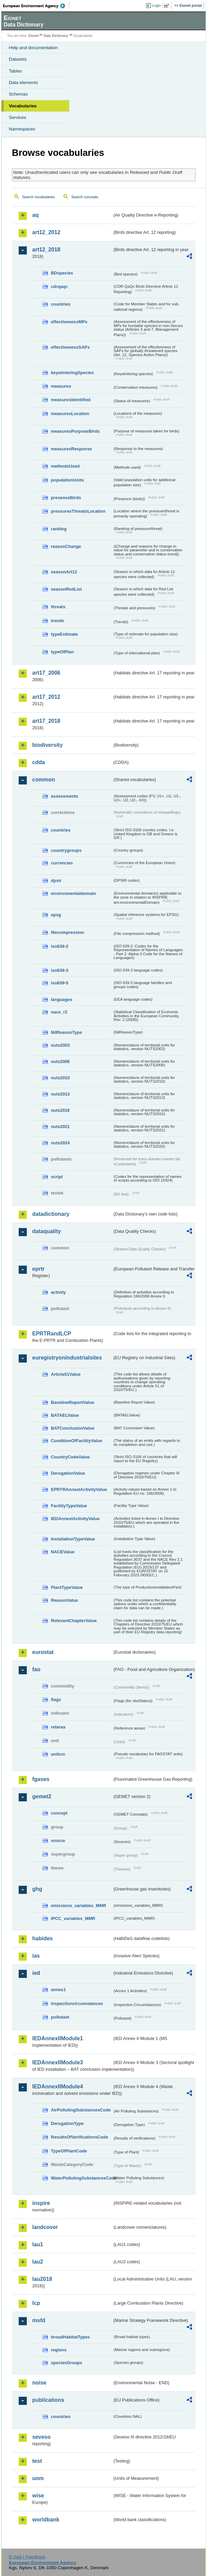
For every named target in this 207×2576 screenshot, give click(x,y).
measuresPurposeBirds (75, 431)
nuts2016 (60, 1110)
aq (35, 215)
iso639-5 (59, 982)
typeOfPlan (62, 651)
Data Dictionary (55, 36)
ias (36, 1956)
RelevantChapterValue (74, 1620)
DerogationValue (68, 1473)
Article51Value (66, 1374)
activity (58, 1292)
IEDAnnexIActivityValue (75, 1518)
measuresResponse (71, 448)
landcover (45, 2227)
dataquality (46, 1231)
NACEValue (63, 1551)
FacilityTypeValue (69, 1505)
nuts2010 (60, 1077)
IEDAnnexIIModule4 (57, 2086)
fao (36, 1669)
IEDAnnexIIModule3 (57, 2062)
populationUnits (67, 480)
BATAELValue (65, 1415)
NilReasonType (66, 1032)
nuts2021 (60, 1126)
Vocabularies (23, 105)
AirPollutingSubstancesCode (81, 2109)
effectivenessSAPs (70, 347)
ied (36, 1973)
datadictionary (50, 1214)
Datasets (18, 59)
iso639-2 (59, 946)
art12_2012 (46, 232)
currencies (62, 862)
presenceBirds (66, 497)
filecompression (67, 932)
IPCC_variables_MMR (73, 1918)
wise (38, 2495)
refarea (58, 1727)
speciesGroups (66, 2362)
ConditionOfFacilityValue (76, 1440)
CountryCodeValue (70, 1456)
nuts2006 (60, 1061)
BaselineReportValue (72, 1402)
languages (61, 999)
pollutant (60, 2017)
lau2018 (42, 2279)
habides (42, 1938)
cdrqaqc (59, 286)
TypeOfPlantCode (69, 2150)
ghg (37, 1889)
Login (156, 5)
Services (17, 117)
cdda (38, 762)
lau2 (37, 2262)
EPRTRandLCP (51, 1333)
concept (59, 1813)
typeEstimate (64, 634)
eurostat (43, 1652)
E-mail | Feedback (27, 2556)
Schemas (18, 94)
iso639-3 (59, 970)
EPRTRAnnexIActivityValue (79, 1489)
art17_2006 (46, 673)
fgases (41, 1779)
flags (56, 1699)
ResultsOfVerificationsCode (79, 2137)
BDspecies (62, 272)
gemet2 (41, 1796)
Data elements (23, 82)
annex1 (58, 1989)
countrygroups (66, 850)
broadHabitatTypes (70, 2336)
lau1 (37, 2244)
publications (48, 2400)
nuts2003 (60, 1045)
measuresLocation (70, 413)
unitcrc (58, 1754)
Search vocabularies (38, 197)
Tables (15, 71)
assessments (64, 796)
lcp (36, 2303)
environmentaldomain (73, 893)
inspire (41, 2203)
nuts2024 (60, 1142)
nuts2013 (60, 1094)
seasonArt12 (64, 571)
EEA (36, 5)
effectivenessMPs (69, 321)
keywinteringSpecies (72, 372)
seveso (41, 2437)
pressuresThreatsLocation (78, 511)
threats (58, 606)
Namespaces (22, 128)
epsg (56, 914)
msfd (38, 2320)
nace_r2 (59, 1012)
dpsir (56, 880)
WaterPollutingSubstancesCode (81, 2178)
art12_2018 (46, 249)
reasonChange (66, 546)
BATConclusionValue (72, 1428)
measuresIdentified (71, 399)
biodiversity (47, 745)
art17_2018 (46, 721)
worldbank (45, 2519)
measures (61, 386)
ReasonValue (64, 1600)
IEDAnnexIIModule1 (57, 2038)
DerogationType (67, 2123)
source (58, 1840)
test (37, 2461)
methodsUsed (65, 466)
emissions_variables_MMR (78, 1905)
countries (61, 304)
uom (38, 2478)
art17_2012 (46, 697)
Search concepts (84, 197)
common (43, 779)
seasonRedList (66, 589)
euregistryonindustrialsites (67, 1358)
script (57, 1176)
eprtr (38, 1269)
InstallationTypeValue (73, 1538)
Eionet (34, 36)
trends (57, 620)
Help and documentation (33, 47)
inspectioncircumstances (77, 2003)
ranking (59, 528)
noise (39, 2383)
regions (59, 2349)
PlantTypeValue (67, 1587)
